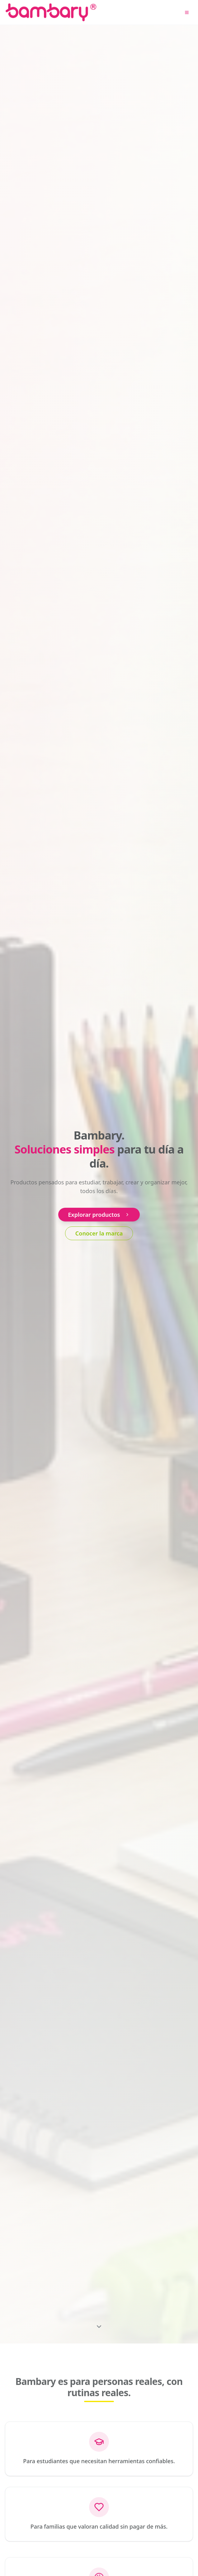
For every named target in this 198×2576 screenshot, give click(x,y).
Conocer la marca (99, 1233)
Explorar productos (99, 1214)
